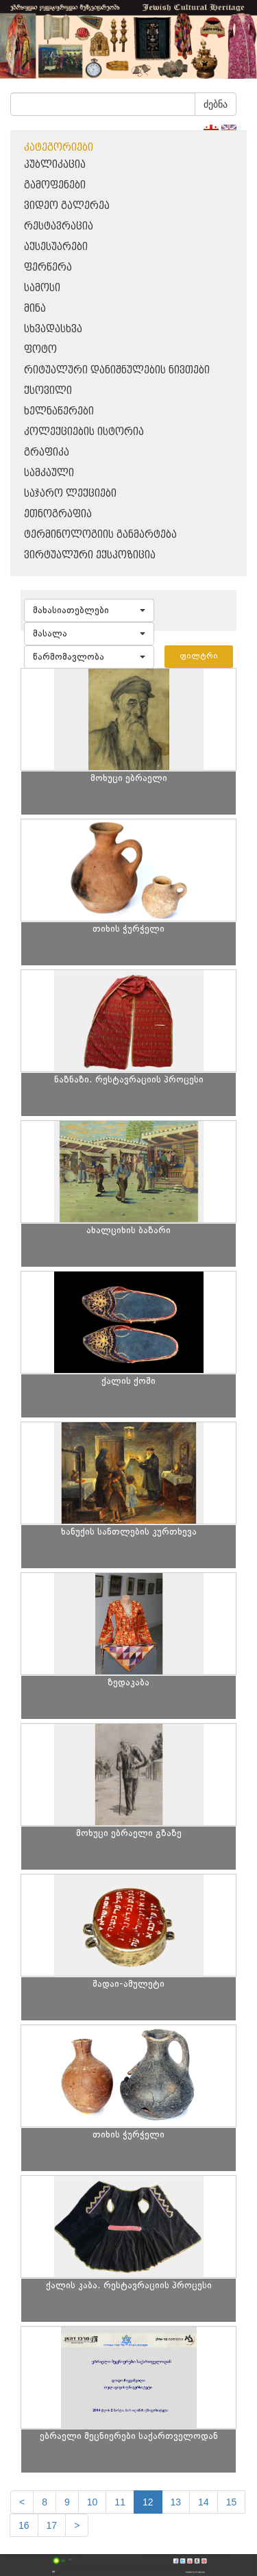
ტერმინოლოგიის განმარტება (100, 535)
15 (231, 2502)
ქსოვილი (48, 391)
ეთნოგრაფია (58, 514)
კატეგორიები (58, 147)
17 (52, 2525)
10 (92, 2502)
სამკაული (49, 473)
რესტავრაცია (58, 226)
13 (176, 2502)
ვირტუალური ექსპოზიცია (90, 555)
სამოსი (42, 288)
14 (203, 2502)
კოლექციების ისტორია (84, 432)
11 (119, 2502)
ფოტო (40, 350)
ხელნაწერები (59, 411)
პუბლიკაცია (55, 165)
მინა (35, 308)
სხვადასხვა (53, 329)
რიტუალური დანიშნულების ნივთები (117, 370)
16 (24, 2525)
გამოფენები (55, 185)
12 (148, 2502)
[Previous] (22, 2502)
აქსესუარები (56, 247)
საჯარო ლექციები (70, 493)
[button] (89, 610)
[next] (76, 2525)
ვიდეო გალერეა (67, 206)
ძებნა (216, 104)
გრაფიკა (46, 452)
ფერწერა (48, 267)
